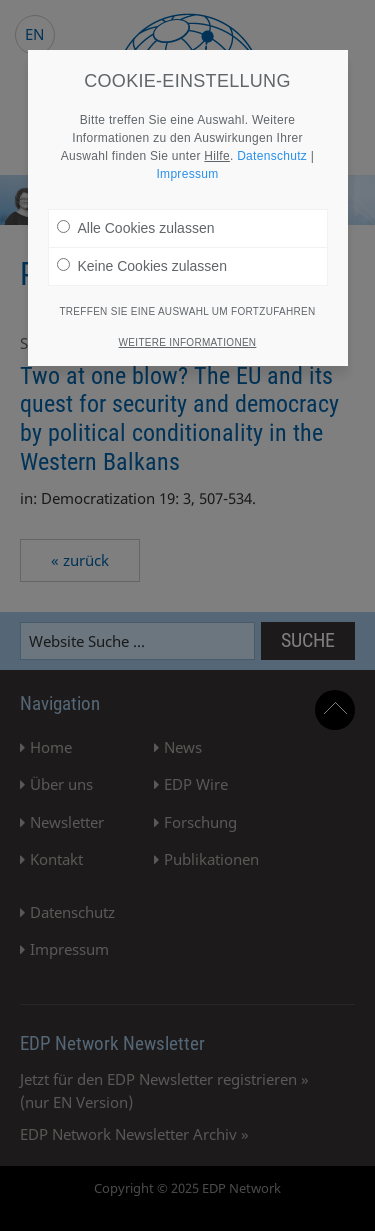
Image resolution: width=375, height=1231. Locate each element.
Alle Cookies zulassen (136, 228)
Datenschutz (272, 156)
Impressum (187, 174)
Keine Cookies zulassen (142, 266)
